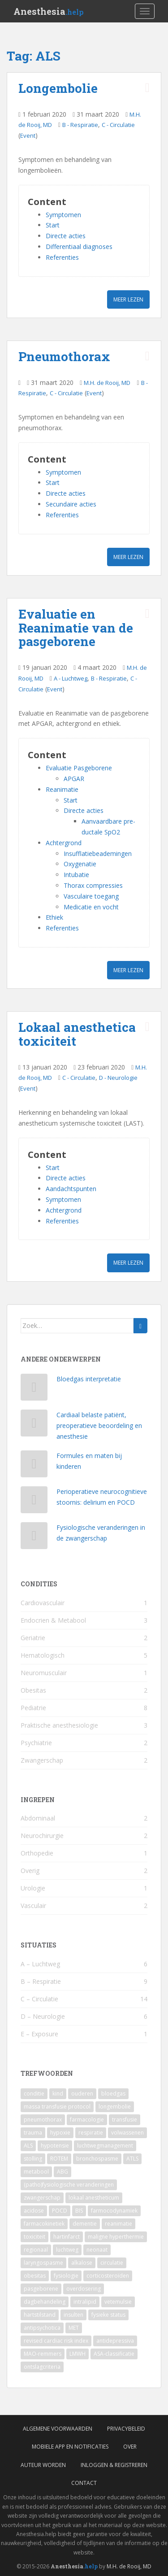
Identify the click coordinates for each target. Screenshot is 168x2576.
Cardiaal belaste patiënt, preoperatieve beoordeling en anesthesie (99, 1425)
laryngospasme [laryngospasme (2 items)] (43, 2262)
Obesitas (33, 1690)
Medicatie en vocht (91, 907)
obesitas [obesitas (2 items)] (35, 2275)
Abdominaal (38, 1818)
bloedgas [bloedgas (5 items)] (113, 2093)
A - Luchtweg (70, 678)
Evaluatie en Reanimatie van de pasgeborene (75, 628)
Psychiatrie (36, 1742)
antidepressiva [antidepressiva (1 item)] (115, 2341)
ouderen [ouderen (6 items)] (82, 2093)
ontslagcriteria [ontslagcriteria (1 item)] (42, 2367)
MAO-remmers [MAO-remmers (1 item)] (42, 2354)
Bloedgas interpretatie (88, 1379)
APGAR (74, 778)
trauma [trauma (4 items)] (33, 2132)
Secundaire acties (71, 504)
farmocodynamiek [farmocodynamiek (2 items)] (114, 2210)
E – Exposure (39, 2034)
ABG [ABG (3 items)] (62, 2171)
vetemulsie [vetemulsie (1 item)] (118, 2301)
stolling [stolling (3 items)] (33, 2158)
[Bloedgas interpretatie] (34, 1389)
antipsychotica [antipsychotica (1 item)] (42, 2327)
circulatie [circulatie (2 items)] (111, 2262)
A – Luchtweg (40, 1964)
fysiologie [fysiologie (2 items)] (66, 2275)
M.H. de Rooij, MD (107, 383)
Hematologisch (43, 1655)
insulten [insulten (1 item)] (73, 2314)
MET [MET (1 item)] (74, 2327)
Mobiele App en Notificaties (70, 2446)
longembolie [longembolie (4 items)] (115, 2106)
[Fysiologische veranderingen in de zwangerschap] (34, 1537)
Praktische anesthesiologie (59, 1725)
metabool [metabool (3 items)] (36, 2171)
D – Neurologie (43, 2016)
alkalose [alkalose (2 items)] (81, 2262)
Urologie (33, 1888)
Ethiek (54, 917)
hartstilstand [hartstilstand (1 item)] (40, 2314)
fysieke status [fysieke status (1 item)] (108, 2314)
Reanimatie (62, 789)
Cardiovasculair (43, 1602)
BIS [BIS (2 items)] (79, 2210)
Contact (84, 2483)
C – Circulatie (39, 1999)
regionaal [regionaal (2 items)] (36, 2249)
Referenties (62, 257)
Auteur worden (43, 2465)
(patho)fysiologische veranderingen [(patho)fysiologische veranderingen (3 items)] (69, 2184)
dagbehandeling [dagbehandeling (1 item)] (44, 2301)
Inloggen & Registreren (114, 2465)
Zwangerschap (42, 1760)
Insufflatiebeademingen (98, 853)
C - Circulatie (118, 125)
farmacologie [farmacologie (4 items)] (87, 2119)
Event (27, 135)
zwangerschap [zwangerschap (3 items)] (42, 2197)
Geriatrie (33, 1637)
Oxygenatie (80, 864)
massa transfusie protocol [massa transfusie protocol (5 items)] (57, 2106)
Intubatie (76, 874)
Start (53, 225)
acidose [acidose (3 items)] (34, 2210)
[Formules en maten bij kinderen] (34, 1466)
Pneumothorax (64, 356)
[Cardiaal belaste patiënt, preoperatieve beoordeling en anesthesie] (34, 1425)
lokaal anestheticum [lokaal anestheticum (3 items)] (94, 2197)
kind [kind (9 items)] (57, 2093)
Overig (30, 1870)
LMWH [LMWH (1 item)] (77, 2354)
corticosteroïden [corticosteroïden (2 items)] (107, 2275)
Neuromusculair (44, 1672)
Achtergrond (64, 842)
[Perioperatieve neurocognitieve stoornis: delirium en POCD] (34, 1502)
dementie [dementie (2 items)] (85, 2223)
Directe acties (66, 235)
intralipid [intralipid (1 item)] (84, 2301)
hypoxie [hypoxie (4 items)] (60, 2132)
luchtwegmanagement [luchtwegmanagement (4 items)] (105, 2145)
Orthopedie (37, 1853)
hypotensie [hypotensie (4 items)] (55, 2145)
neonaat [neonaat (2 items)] (97, 2249)
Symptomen (63, 214)
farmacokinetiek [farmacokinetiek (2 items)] (44, 2223)
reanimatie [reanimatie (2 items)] (118, 2223)
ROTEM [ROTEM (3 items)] (59, 2158)
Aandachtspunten (71, 1188)
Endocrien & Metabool (53, 1620)
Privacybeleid (126, 2428)
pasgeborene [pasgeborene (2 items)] (41, 2288)
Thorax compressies (93, 885)
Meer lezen (128, 299)
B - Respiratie (80, 125)
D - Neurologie (118, 1078)
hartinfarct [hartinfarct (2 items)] (66, 2236)
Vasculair (33, 1905)
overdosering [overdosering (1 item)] (83, 2288)
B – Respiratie (41, 1981)
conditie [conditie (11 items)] (34, 2093)
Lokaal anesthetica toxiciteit (77, 1034)
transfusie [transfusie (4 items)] (124, 2119)
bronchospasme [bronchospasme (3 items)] (97, 2158)
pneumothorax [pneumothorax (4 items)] (43, 2119)
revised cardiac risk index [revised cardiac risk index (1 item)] (56, 2341)
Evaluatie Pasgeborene (79, 768)
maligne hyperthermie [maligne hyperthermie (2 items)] (116, 2236)
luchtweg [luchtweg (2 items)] (67, 2249)
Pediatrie (33, 1707)
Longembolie (58, 88)
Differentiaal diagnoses (79, 246)
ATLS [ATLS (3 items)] (132, 2158)
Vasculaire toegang (91, 896)
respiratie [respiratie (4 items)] (90, 2132)
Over (130, 2446)
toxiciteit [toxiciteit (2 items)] (34, 2236)
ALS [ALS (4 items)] (28, 2145)
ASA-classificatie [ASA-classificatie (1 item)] (114, 2354)
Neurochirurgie (42, 1835)
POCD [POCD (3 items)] (59, 2210)
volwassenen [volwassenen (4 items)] (127, 2132)
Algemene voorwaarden (57, 2428)
